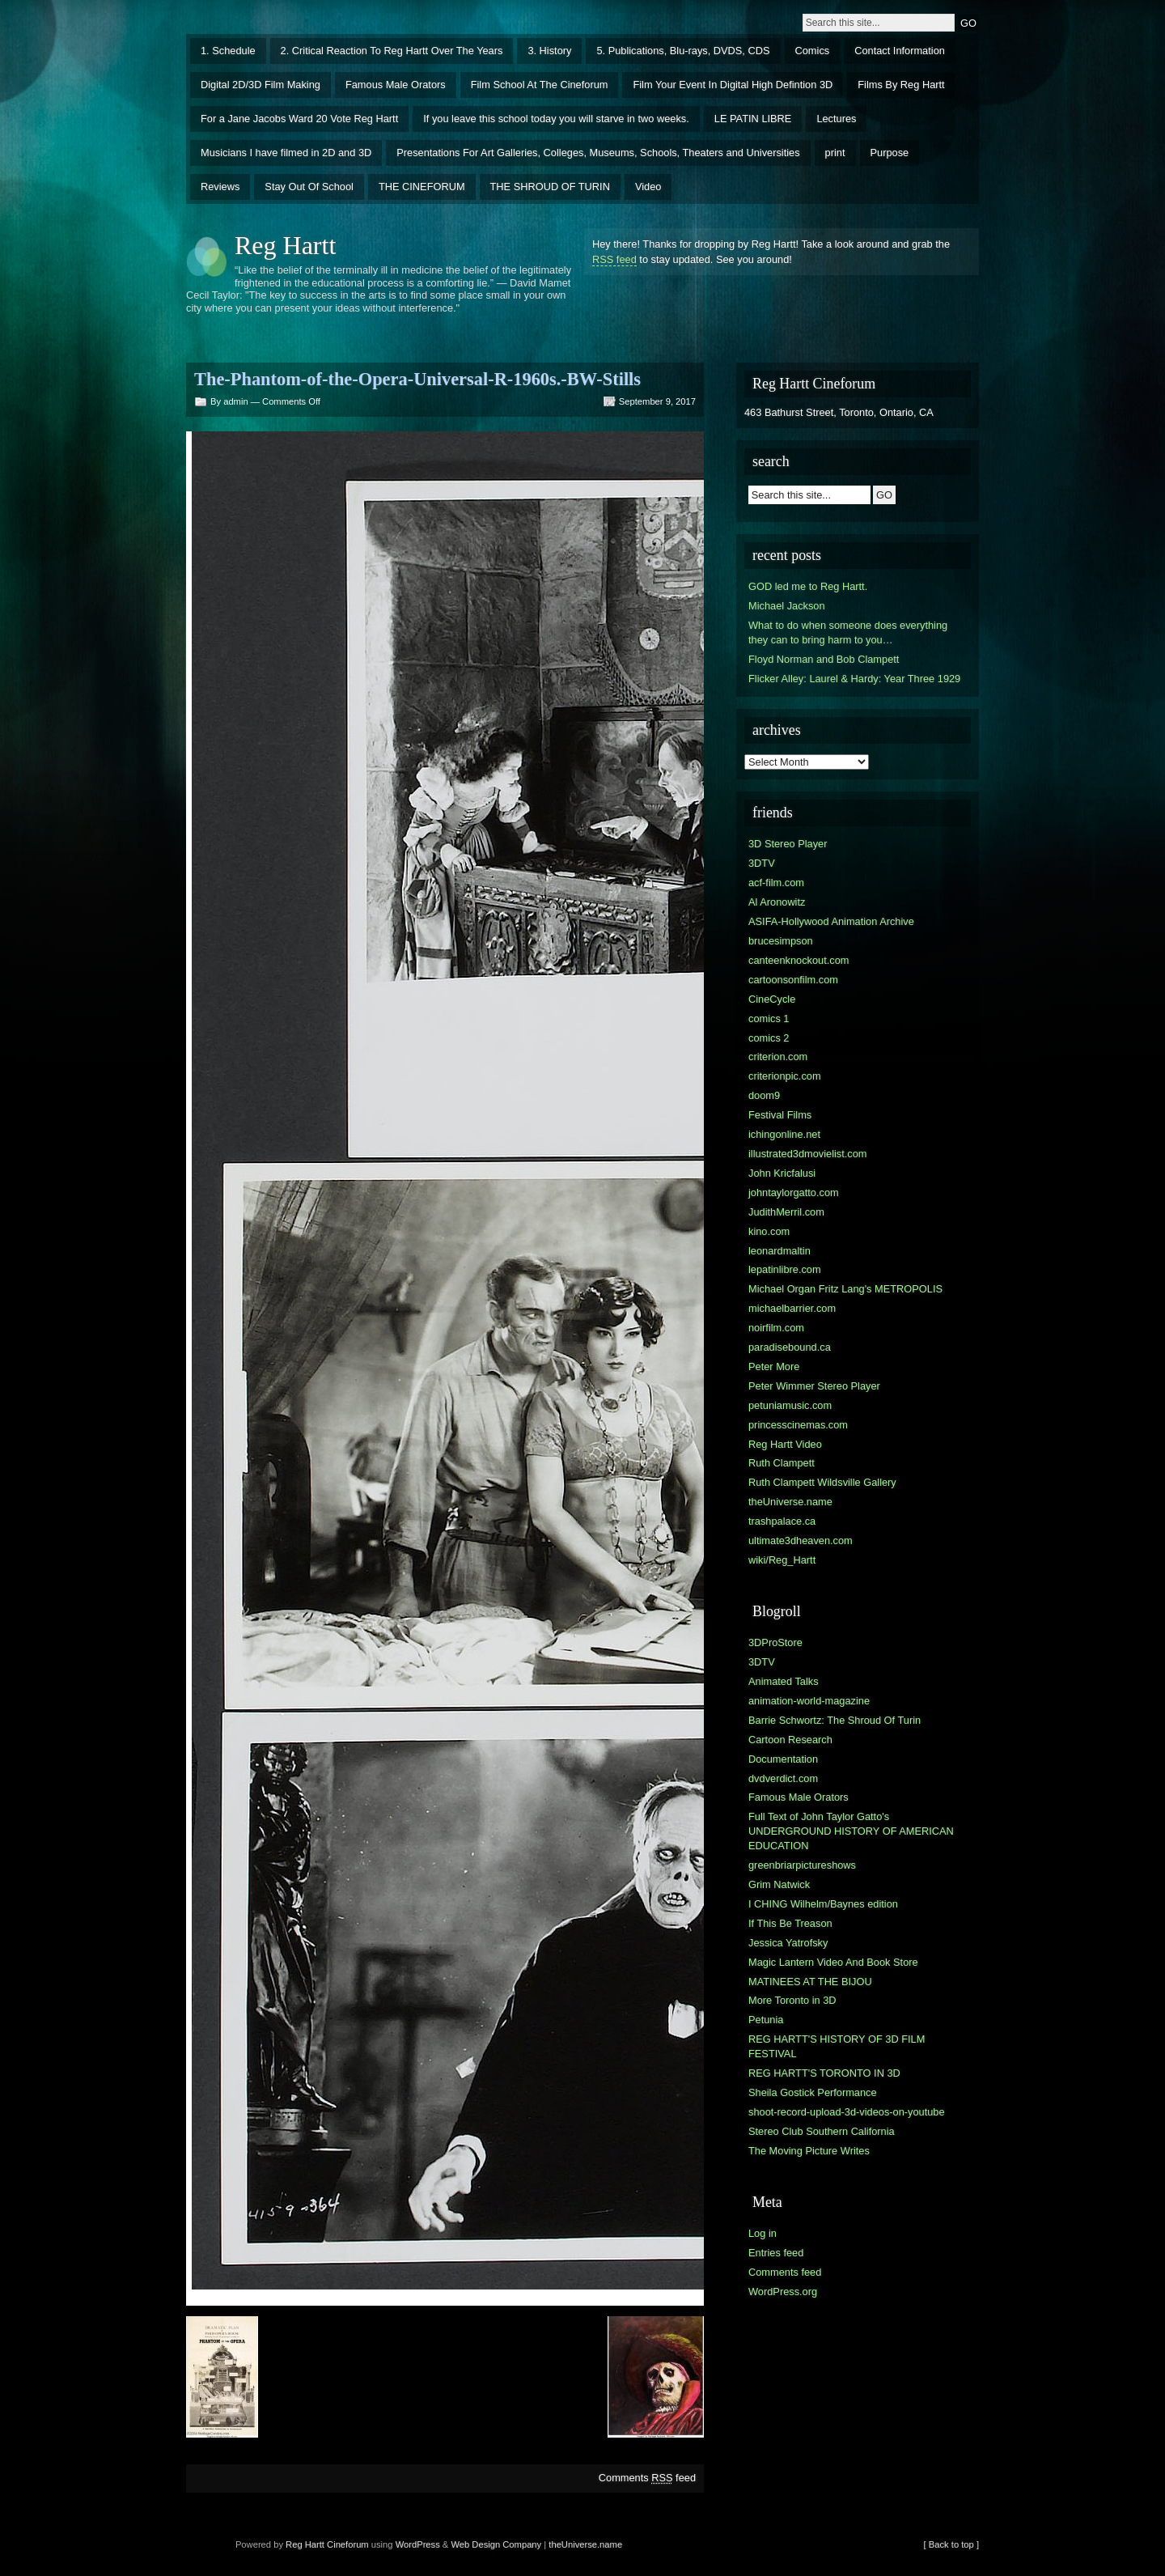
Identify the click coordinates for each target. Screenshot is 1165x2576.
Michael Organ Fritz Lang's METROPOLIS (845, 1289)
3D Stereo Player (787, 844)
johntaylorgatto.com (793, 1192)
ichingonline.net (784, 1134)
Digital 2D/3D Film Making (260, 85)
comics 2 (769, 1038)
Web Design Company (496, 2544)
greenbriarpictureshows (802, 1865)
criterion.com (777, 1056)
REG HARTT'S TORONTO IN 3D (824, 2073)
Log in (762, 2233)
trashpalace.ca (782, 1521)
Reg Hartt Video (785, 1444)
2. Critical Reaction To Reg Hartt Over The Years (392, 51)
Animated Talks (783, 1681)
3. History (549, 51)
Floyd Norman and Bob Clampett (823, 659)
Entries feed (775, 2253)
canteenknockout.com (798, 960)
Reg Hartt (285, 245)
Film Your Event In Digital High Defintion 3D (732, 85)
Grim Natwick (779, 1884)
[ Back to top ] (951, 2544)
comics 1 (769, 1018)
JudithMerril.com (786, 1212)
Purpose (890, 152)
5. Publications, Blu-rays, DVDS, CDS (682, 51)
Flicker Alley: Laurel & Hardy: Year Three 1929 (854, 679)
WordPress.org (782, 2291)
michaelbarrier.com (792, 1308)
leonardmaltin (779, 1251)
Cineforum (348, 2544)
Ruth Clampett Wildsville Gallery (822, 1482)
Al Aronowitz (776, 902)
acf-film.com (776, 882)
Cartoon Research (790, 1740)
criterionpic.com (784, 1076)
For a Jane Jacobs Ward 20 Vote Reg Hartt (299, 118)
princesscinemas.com (798, 1425)
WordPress (418, 2544)
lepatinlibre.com (784, 1269)
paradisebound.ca (789, 1347)
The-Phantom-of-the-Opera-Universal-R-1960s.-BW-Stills (417, 379)
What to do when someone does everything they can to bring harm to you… (847, 632)
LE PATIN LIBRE (753, 118)
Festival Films (779, 1115)
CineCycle (771, 999)
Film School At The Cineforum (539, 85)
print (835, 152)
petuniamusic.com (790, 1405)
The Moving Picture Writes (809, 2151)
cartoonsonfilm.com (793, 980)
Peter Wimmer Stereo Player (814, 1386)
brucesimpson (780, 941)
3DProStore (775, 1642)
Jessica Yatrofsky (788, 1943)
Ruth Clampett (781, 1463)
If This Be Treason (790, 1923)
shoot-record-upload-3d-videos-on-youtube (846, 2112)
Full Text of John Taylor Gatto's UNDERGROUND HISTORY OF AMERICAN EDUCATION (851, 1831)
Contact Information (899, 51)
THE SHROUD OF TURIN (550, 186)
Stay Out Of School (309, 186)
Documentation (783, 1759)
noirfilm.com (776, 1328)
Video (648, 186)
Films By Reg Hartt (901, 85)
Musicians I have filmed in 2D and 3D (286, 152)
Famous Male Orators (395, 85)
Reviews (220, 186)
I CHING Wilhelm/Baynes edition (823, 1904)
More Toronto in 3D (792, 2000)
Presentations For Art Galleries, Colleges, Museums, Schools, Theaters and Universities (597, 152)
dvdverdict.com (783, 1778)
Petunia (765, 2020)
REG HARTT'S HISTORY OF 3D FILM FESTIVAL (836, 2046)
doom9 (764, 1095)
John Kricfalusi (782, 1173)
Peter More (773, 1366)
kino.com (769, 1231)
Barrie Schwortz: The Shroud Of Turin (834, 1720)
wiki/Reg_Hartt (782, 1560)
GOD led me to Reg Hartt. (807, 586)
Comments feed (647, 2478)
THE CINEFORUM (422, 186)
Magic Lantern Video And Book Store (833, 1962)
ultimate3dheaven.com (800, 1540)
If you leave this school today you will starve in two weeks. (556, 118)
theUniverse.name (790, 1502)
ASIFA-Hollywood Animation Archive (831, 921)
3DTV (761, 863)
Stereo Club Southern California (821, 2131)
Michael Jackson (786, 606)
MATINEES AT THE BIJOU (810, 1981)
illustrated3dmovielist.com (807, 1154)
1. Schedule (228, 51)
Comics (812, 51)
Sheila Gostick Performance (812, 2092)
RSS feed (614, 259)
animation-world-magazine (809, 1701)
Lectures (836, 118)
